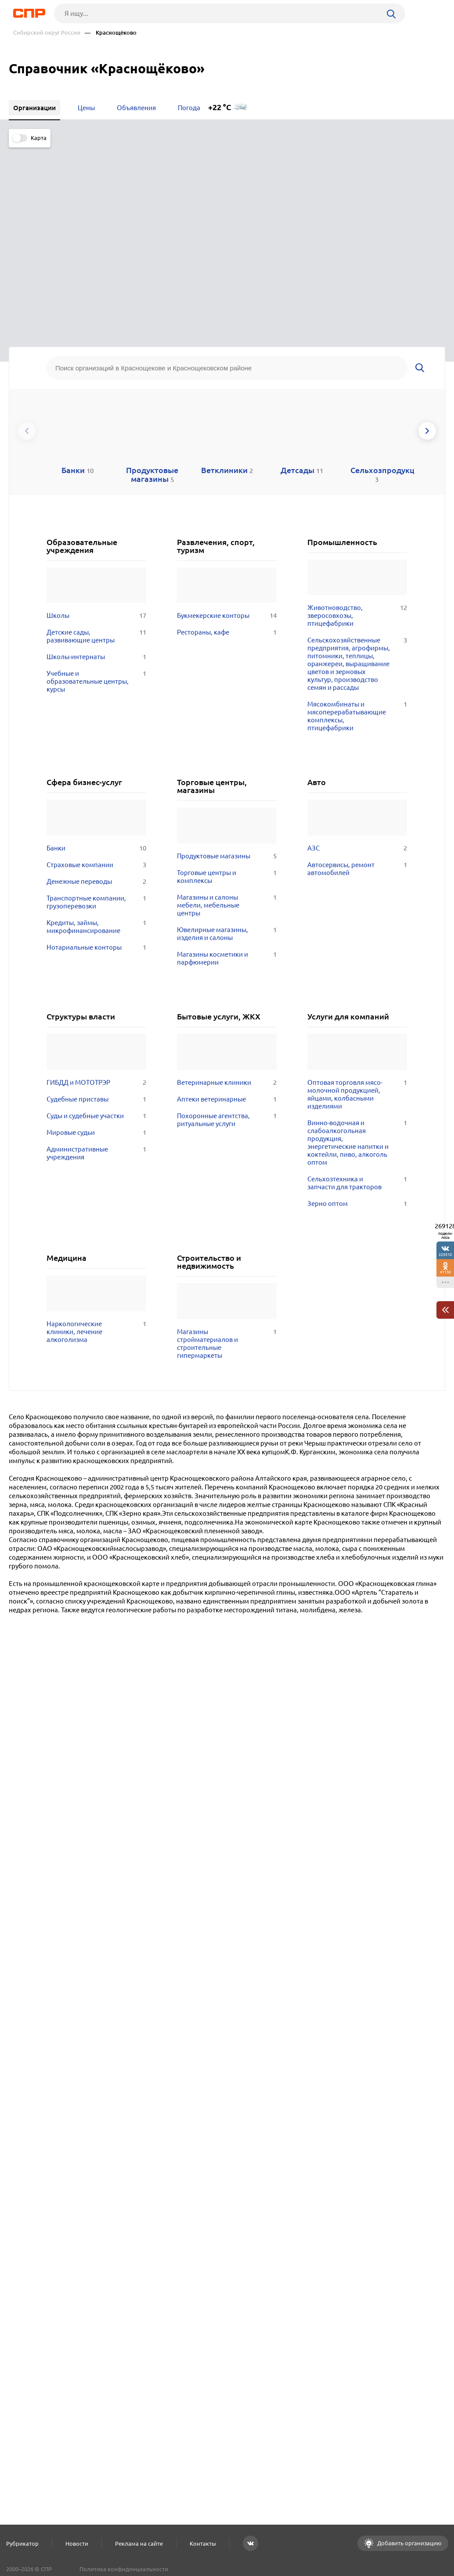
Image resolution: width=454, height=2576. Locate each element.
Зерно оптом (357, 1026)
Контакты (203, 2543)
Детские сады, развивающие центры (96, 459)
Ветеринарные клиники (227, 905)
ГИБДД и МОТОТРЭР (96, 905)
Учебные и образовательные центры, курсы (96, 504)
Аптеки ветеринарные (227, 922)
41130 (445, 1272)
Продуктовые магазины (227, 679)
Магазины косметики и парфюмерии (227, 781)
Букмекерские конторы (227, 438)
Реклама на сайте (139, 2543)
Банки (96, 671)
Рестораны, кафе (227, 455)
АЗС (357, 671)
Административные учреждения (96, 975)
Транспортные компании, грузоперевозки (96, 725)
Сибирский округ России (46, 33)
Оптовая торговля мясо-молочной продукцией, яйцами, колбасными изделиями (357, 917)
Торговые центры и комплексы (227, 699)
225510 (445, 1254)
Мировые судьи (96, 955)
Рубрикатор (22, 2543)
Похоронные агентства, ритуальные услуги (227, 942)
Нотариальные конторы (96, 770)
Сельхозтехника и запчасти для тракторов (357, 1005)
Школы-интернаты (96, 480)
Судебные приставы (96, 922)
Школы (96, 438)
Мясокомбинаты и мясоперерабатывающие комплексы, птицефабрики (357, 539)
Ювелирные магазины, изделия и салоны (227, 756)
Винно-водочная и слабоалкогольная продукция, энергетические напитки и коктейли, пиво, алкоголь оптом (357, 965)
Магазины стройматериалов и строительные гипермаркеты (227, 1166)
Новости (76, 2543)
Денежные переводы (96, 704)
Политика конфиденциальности (123, 2568)
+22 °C (219, 107)
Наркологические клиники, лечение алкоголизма (96, 1154)
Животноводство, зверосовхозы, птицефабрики (357, 438)
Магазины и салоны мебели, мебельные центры (227, 728)
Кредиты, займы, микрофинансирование (96, 749)
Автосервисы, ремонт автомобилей (357, 692)
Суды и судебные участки (96, 938)
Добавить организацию (409, 2543)
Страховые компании (96, 688)
